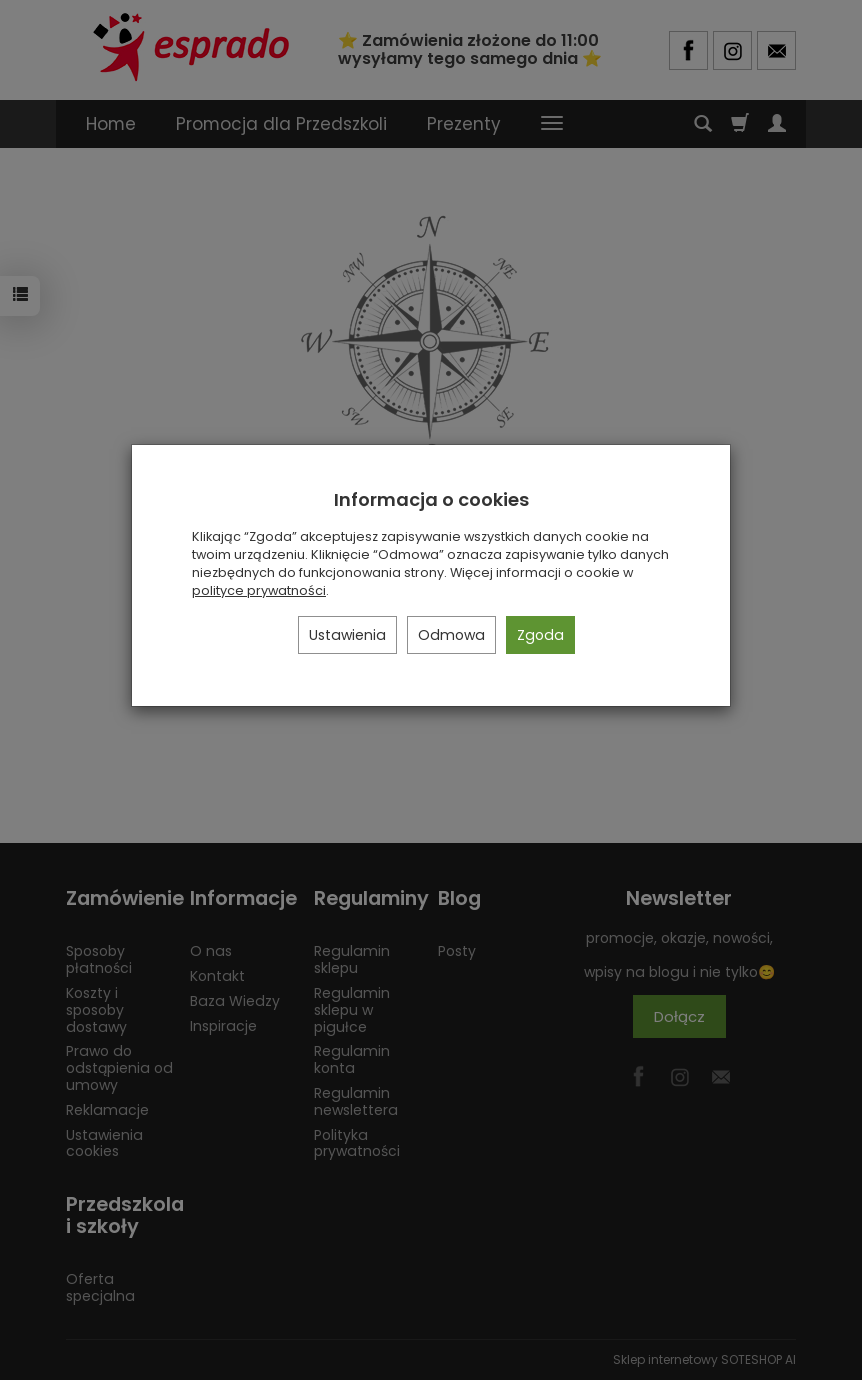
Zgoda (540, 635)
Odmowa (451, 635)
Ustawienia (347, 635)
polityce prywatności (259, 590)
